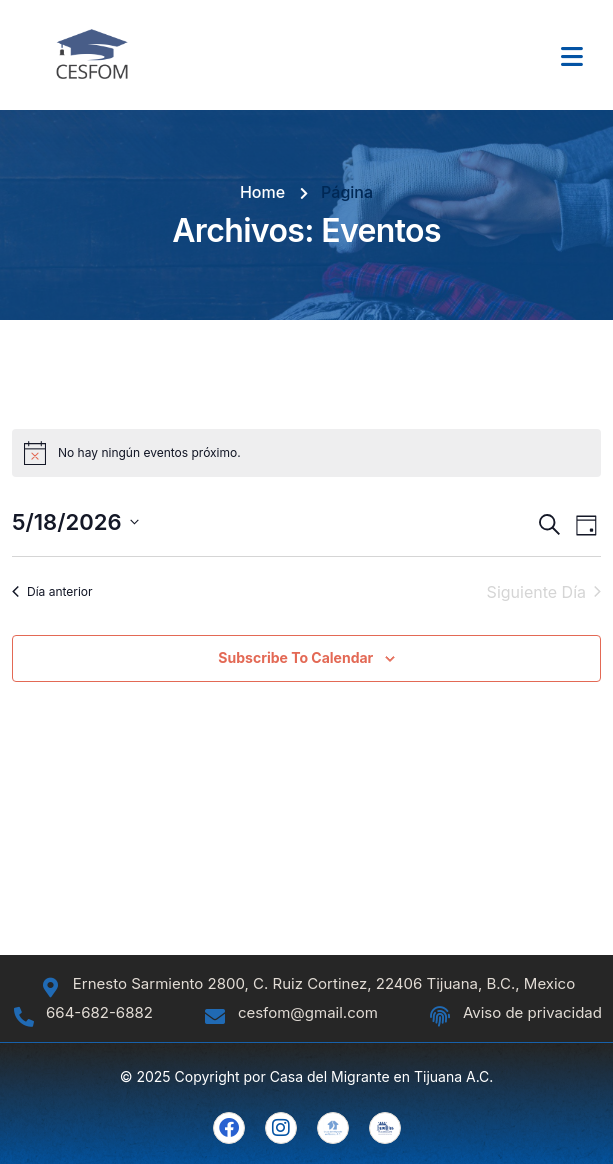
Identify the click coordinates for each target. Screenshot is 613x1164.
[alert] (306, 453)
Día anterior (52, 591)
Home (262, 192)
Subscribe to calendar (295, 657)
